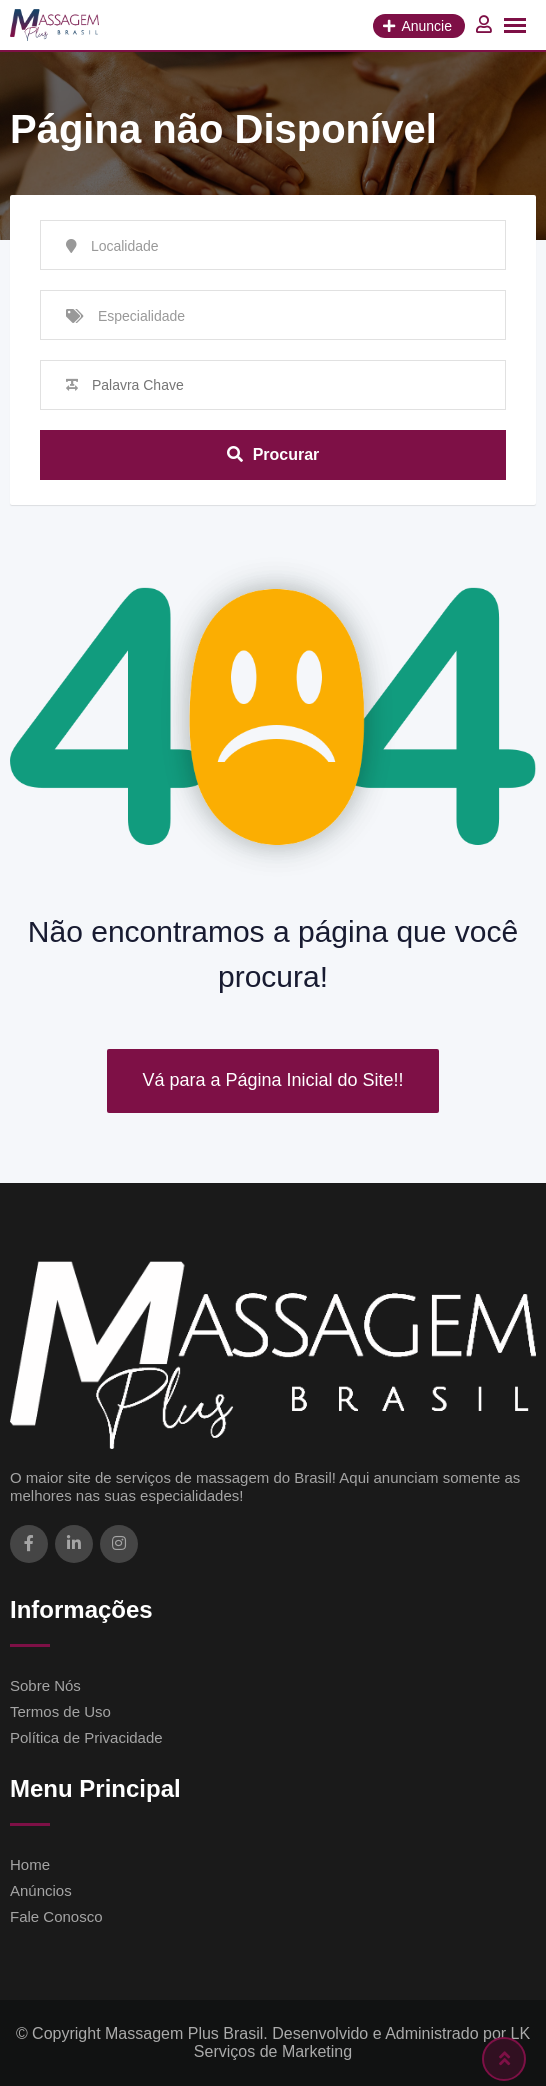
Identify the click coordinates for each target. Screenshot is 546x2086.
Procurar (273, 454)
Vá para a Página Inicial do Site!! (272, 1080)
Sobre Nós (45, 1685)
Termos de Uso (60, 1711)
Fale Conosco (56, 1916)
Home (30, 1864)
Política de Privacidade (86, 1737)
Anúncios (41, 1890)
